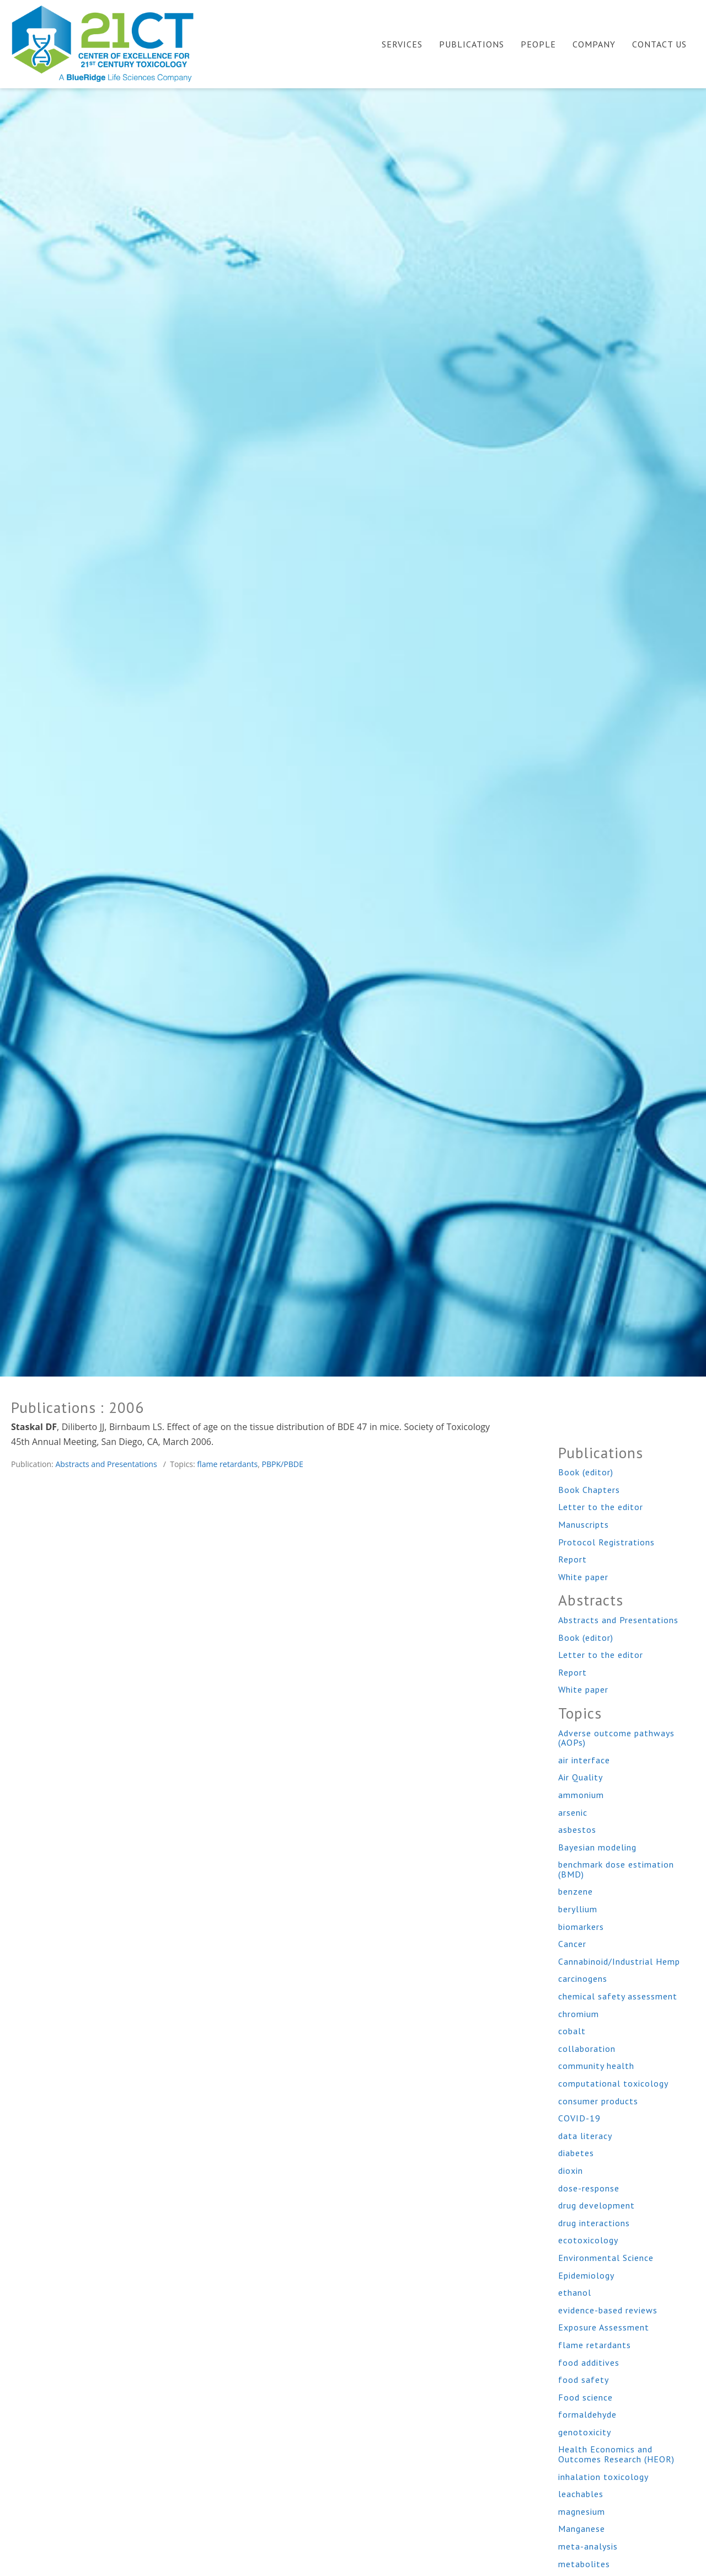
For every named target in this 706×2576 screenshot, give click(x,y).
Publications (471, 44)
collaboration (587, 2048)
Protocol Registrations (606, 1542)
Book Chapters (589, 1489)
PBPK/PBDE (282, 1464)
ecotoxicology (588, 2240)
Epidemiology (586, 2275)
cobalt (572, 2030)
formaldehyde (587, 2414)
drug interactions (594, 2222)
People (538, 44)
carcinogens (582, 1978)
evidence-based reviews (607, 2310)
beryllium (577, 1908)
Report (572, 1559)
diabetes (576, 2152)
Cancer (572, 1943)
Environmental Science (606, 2257)
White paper (583, 1576)
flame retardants (227, 1464)
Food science (585, 2397)
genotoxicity (584, 2432)
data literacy (585, 2135)
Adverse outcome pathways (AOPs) (616, 1737)
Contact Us (659, 44)
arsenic (572, 1812)
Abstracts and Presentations (106, 1464)
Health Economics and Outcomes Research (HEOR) (616, 2454)
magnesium (581, 2511)
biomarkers (581, 1926)
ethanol (574, 2292)
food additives (588, 2362)
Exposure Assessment (603, 2327)
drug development (596, 2205)
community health (596, 2065)
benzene (575, 1891)
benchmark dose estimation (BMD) (616, 1869)
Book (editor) (585, 1472)
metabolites (584, 2563)
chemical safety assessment (617, 1996)
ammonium (581, 1794)
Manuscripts (583, 1524)
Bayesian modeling (597, 1847)
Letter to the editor (600, 1506)
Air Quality (580, 1777)
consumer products (598, 2100)
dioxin (570, 2170)
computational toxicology (613, 2083)
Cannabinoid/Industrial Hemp (619, 1961)
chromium (578, 2013)
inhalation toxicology (603, 2476)
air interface (584, 1760)
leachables (580, 2493)
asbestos (577, 1829)
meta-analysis (588, 2546)
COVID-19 (579, 2118)
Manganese (581, 2528)
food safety (583, 2379)
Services (402, 44)
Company (594, 44)
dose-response (588, 2188)
